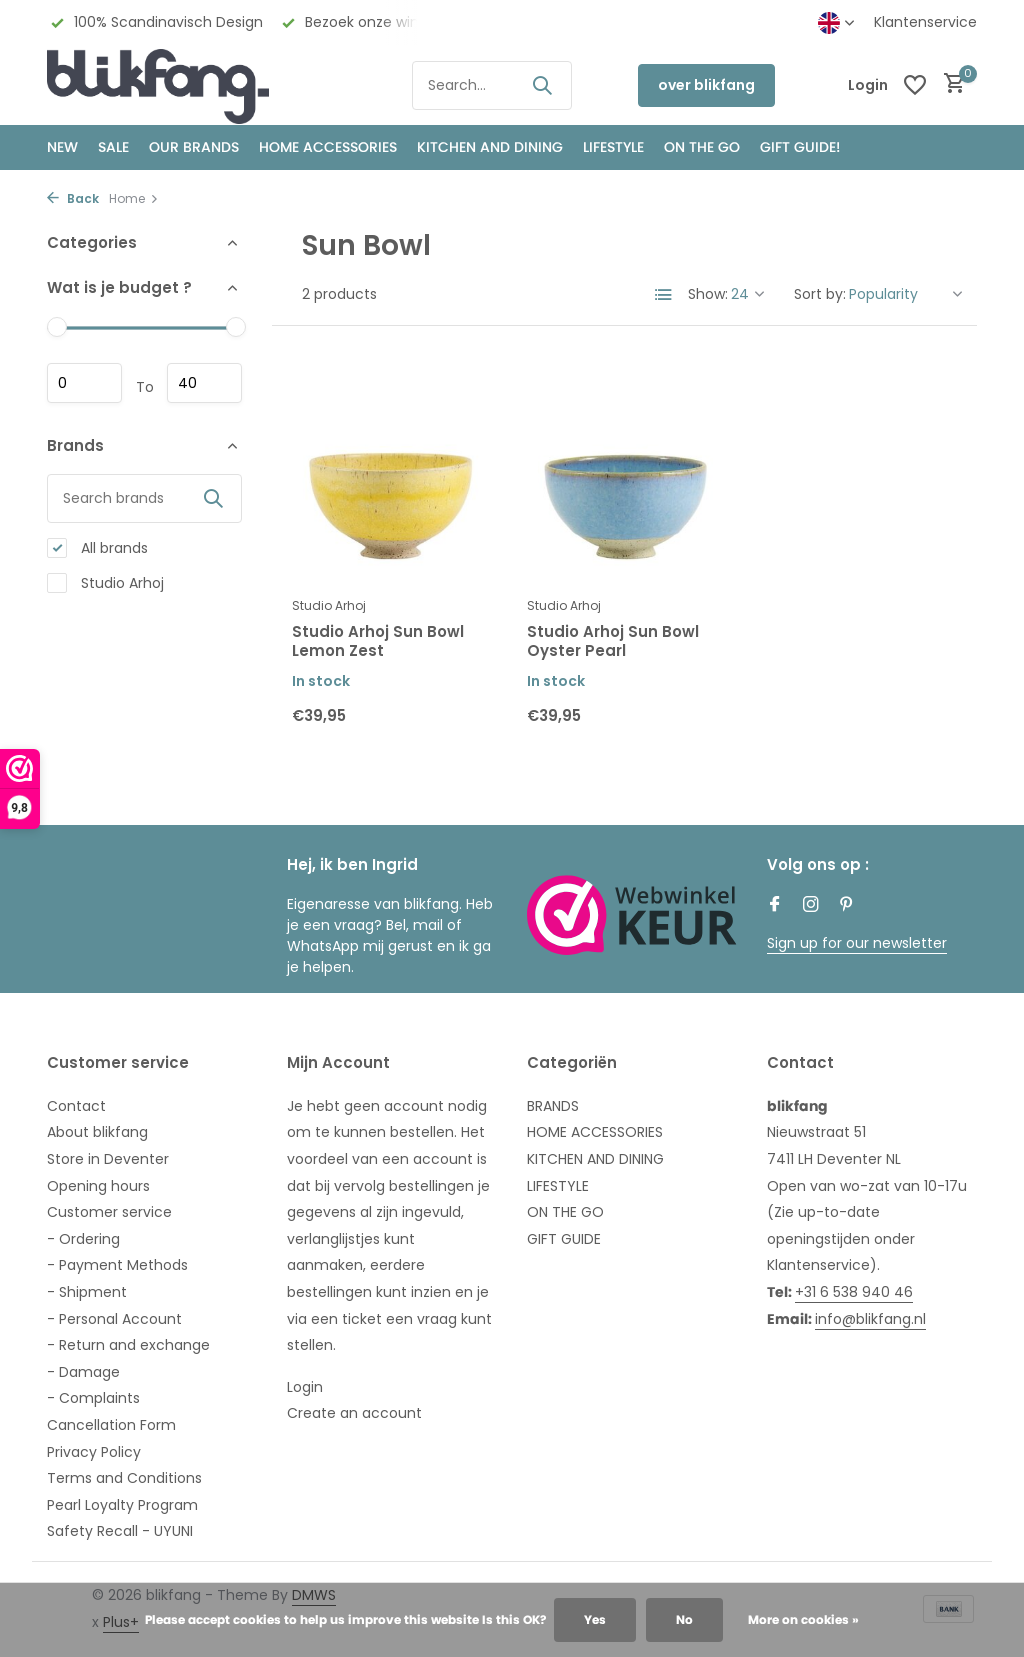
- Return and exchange (128, 1345)
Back (73, 198)
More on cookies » (803, 1619)
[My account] (868, 85)
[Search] (492, 85)
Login (305, 1387)
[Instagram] (811, 906)
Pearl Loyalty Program (122, 1505)
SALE (113, 147)
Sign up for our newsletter (857, 943)
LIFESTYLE (558, 1186)
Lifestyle (613, 147)
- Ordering (83, 1239)
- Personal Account (114, 1319)
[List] (664, 295)
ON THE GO (702, 147)
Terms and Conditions (124, 1478)
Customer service (109, 1212)
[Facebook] (775, 906)
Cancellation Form (111, 1425)
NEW (62, 147)
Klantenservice (925, 22)
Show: (708, 294)
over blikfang (706, 85)
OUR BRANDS (194, 147)
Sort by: (820, 294)
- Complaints (93, 1398)
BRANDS (553, 1106)
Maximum (204, 383)
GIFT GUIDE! (800, 147)
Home (134, 198)
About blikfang (97, 1132)
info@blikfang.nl (870, 1319)
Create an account (354, 1413)
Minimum (84, 383)
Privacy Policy (94, 1452)
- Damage (83, 1372)
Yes (595, 1619)
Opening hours (98, 1186)
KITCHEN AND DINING (490, 147)
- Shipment (87, 1292)
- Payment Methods (117, 1265)
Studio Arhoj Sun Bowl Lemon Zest (378, 641)
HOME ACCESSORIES (328, 147)
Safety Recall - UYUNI (120, 1531)
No (684, 1619)
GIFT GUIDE (564, 1239)
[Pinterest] (847, 906)
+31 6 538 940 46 (854, 1292)
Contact (76, 1106)
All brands (97, 548)
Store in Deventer (108, 1159)
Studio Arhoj (105, 583)
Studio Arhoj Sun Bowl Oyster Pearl (613, 641)
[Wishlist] (915, 85)
